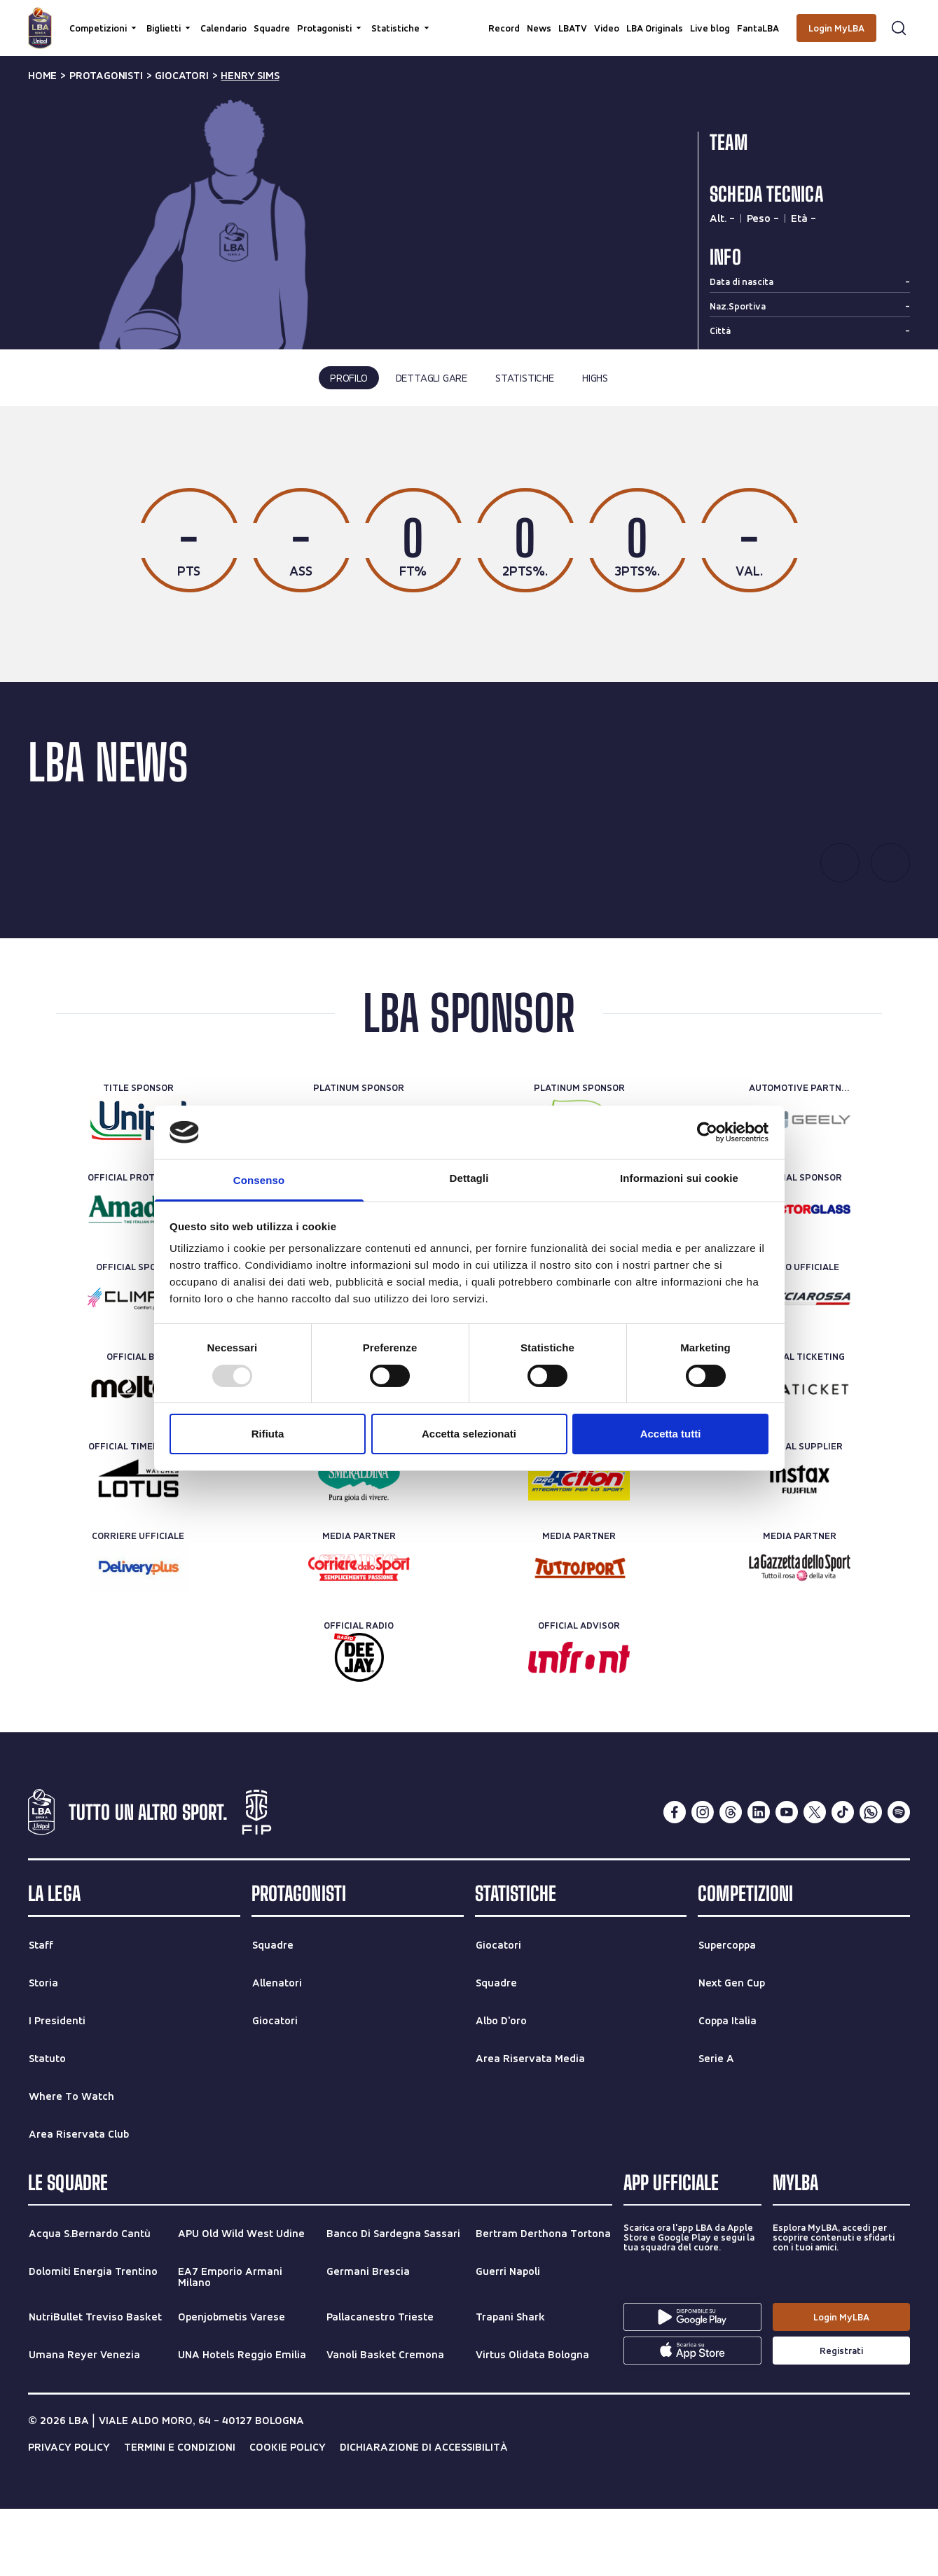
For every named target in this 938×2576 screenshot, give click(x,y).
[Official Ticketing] (799, 1456)
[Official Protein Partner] (138, 1277)
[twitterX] (814, 1880)
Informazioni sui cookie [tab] (679, 1178)
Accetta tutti (670, 1434)
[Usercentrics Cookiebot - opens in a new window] (707, 1132)
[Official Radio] (359, 1725)
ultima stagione (411, 468)
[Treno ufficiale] (799, 1366)
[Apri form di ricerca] (899, 28)
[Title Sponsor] (138, 1187)
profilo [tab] (349, 377)
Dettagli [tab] (469, 1178)
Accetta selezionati (469, 1434)
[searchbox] (469, 17)
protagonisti (106, 75)
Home (42, 75)
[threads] (730, 1880)
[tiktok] (843, 1880)
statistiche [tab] (524, 377)
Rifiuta (267, 1434)
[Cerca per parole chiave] (469, 17)
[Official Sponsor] (799, 1277)
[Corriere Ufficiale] (138, 1635)
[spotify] (899, 1880)
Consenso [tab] (258, 1180)
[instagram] (702, 1880)
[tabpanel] (469, 578)
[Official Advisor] (579, 1725)
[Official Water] (359, 1546)
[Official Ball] (138, 1456)
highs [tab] (595, 377)
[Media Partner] (359, 1635)
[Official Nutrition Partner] (579, 1546)
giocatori (181, 75)
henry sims (250, 75)
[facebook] (674, 1880)
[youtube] (786, 1880)
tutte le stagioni (522, 468)
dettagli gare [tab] (431, 377)
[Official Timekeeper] (138, 1546)
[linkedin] (758, 1880)
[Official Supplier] (799, 1546)
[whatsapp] (871, 1880)
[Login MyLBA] (836, 28)
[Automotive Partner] (799, 1187)
